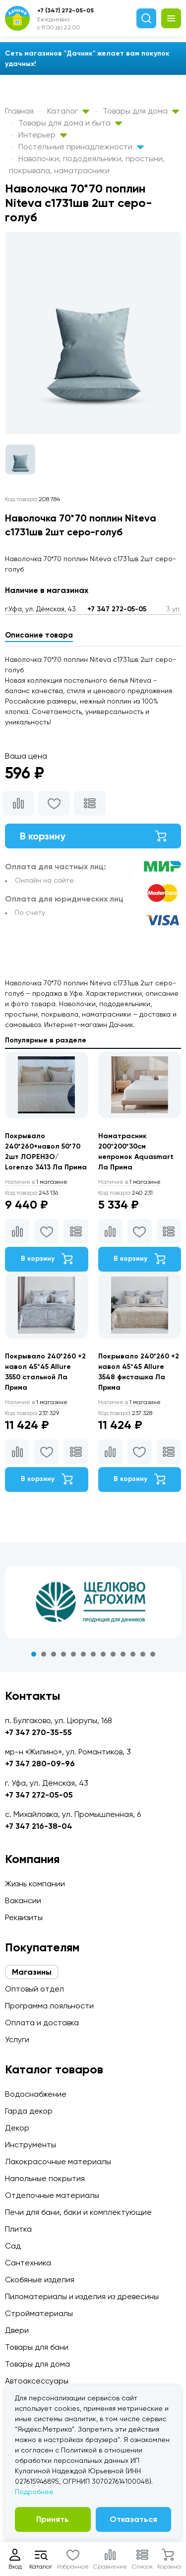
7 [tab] (93, 1654)
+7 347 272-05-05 (116, 609)
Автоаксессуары (36, 2380)
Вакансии (23, 1900)
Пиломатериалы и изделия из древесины (82, 2296)
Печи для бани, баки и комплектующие (78, 2212)
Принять (52, 2519)
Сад (13, 2246)
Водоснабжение (35, 2094)
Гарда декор (29, 2111)
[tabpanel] (93, 1602)
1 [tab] (33, 1654)
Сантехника (28, 2262)
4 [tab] (63, 1654)
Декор (17, 2127)
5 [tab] (73, 1654)
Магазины (32, 1972)
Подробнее (34, 2492)
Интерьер (42, 134)
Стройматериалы (39, 2313)
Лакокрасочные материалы (58, 2161)
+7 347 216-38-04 (38, 1826)
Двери (17, 2330)
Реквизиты (24, 1917)
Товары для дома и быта (70, 123)
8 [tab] (103, 1654)
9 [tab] (113, 1654)
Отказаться (133, 2519)
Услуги (17, 2039)
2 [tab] (43, 1654)
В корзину (93, 836)
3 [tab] (53, 1654)
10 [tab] (123, 1654)
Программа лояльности (49, 2005)
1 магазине (36, 1181)
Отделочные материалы (52, 2195)
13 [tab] (152, 1654)
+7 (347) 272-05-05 (65, 10)
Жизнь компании (35, 1883)
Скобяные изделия (39, 2279)
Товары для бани (36, 2347)
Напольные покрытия (45, 2178)
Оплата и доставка (42, 2022)
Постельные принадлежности (81, 146)
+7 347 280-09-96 (40, 1763)
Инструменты (30, 2144)
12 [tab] (142, 1654)
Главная (19, 111)
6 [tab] (83, 1654)
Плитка (18, 2229)
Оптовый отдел (34, 1989)
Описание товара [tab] (39, 635)
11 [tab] (132, 1654)
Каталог (68, 111)
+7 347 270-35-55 (38, 1732)
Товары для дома (141, 111)
